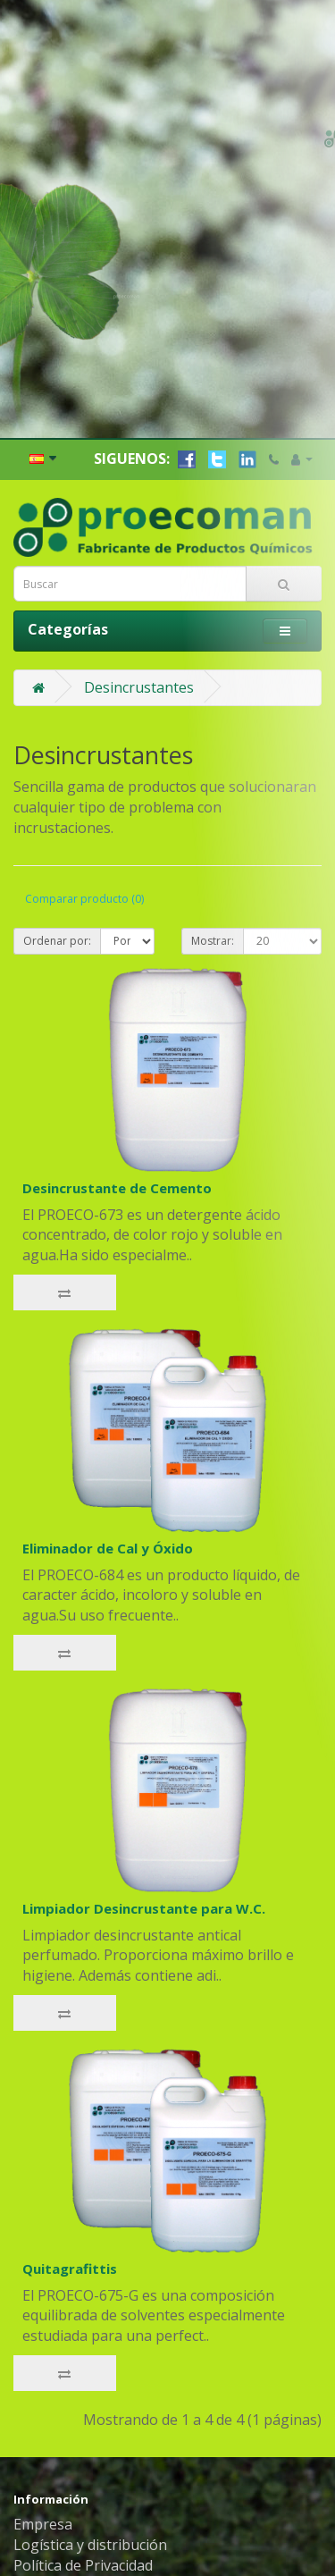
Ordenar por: (57, 891)
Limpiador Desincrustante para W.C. (143, 1859)
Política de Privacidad (83, 2516)
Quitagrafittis (69, 2219)
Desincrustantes (139, 638)
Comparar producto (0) (84, 849)
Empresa (42, 2475)
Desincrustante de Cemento (117, 1139)
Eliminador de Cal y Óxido (107, 1499)
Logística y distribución (90, 2495)
